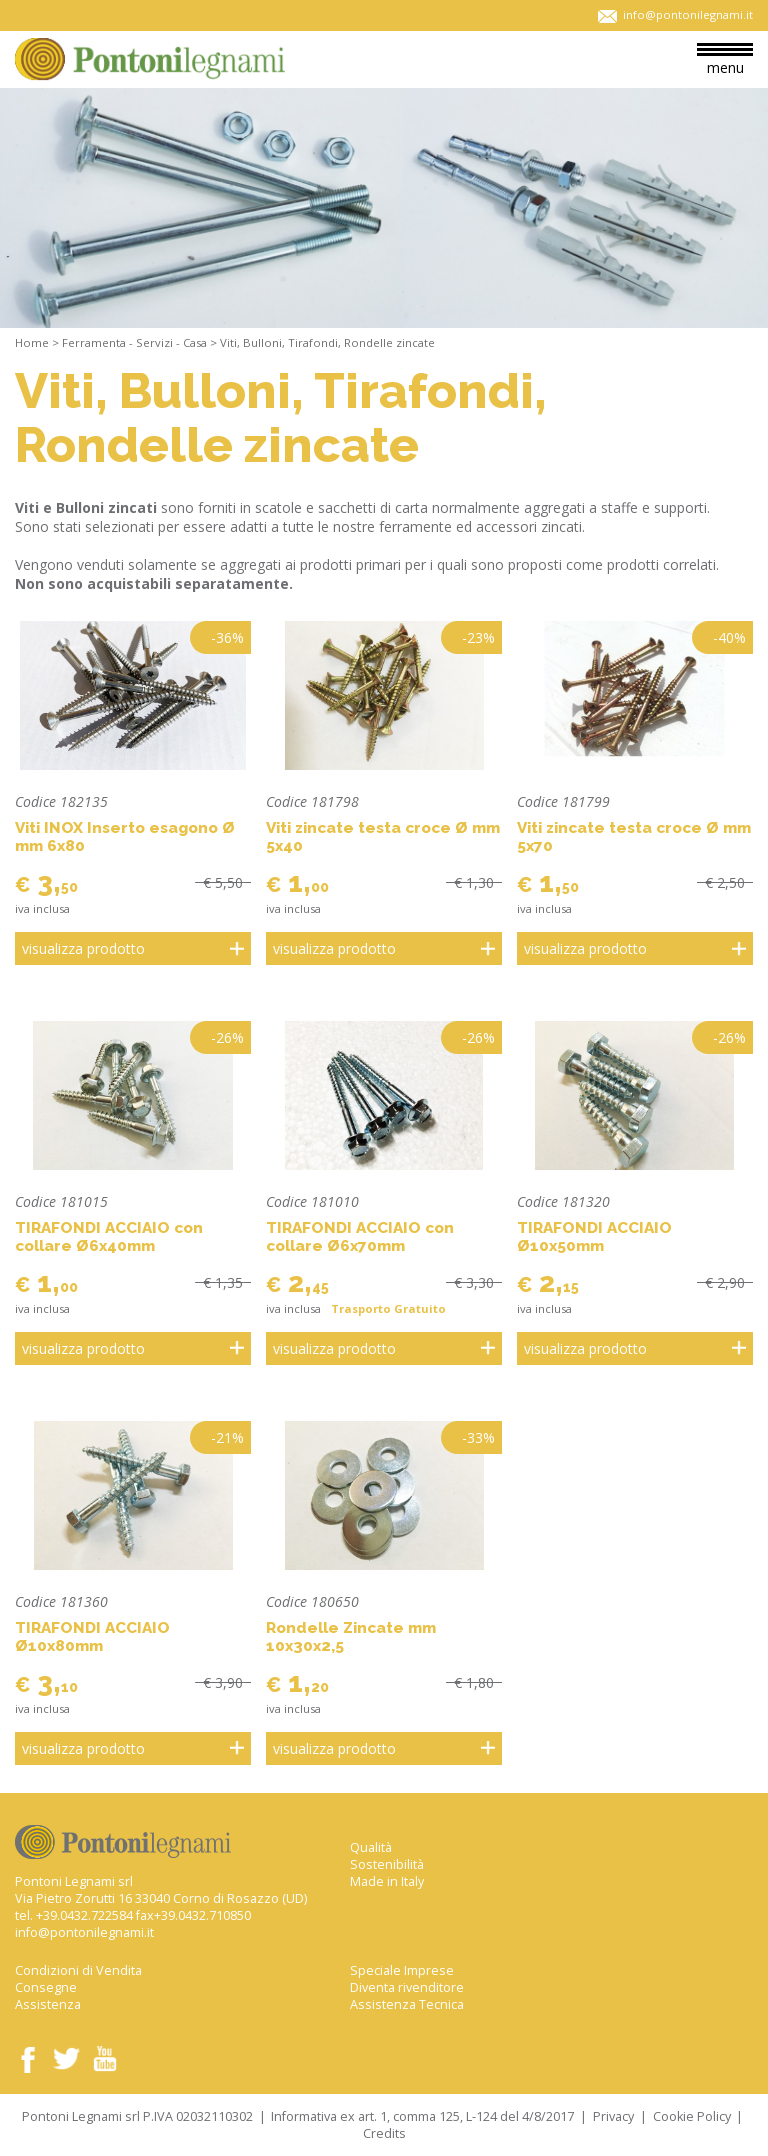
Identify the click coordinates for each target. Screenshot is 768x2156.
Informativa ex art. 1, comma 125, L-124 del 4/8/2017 (422, 2116)
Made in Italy (387, 1881)
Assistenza (48, 2004)
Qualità (371, 1847)
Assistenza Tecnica (407, 2004)
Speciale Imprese (402, 1970)
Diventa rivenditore (407, 1987)
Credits (384, 2133)
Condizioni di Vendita (78, 1970)
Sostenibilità (387, 1864)
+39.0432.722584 (84, 1915)
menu (725, 60)
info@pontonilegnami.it (84, 1932)
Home (32, 342)
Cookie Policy (692, 2116)
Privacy (613, 2116)
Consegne (46, 1987)
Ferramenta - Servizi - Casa (134, 342)
